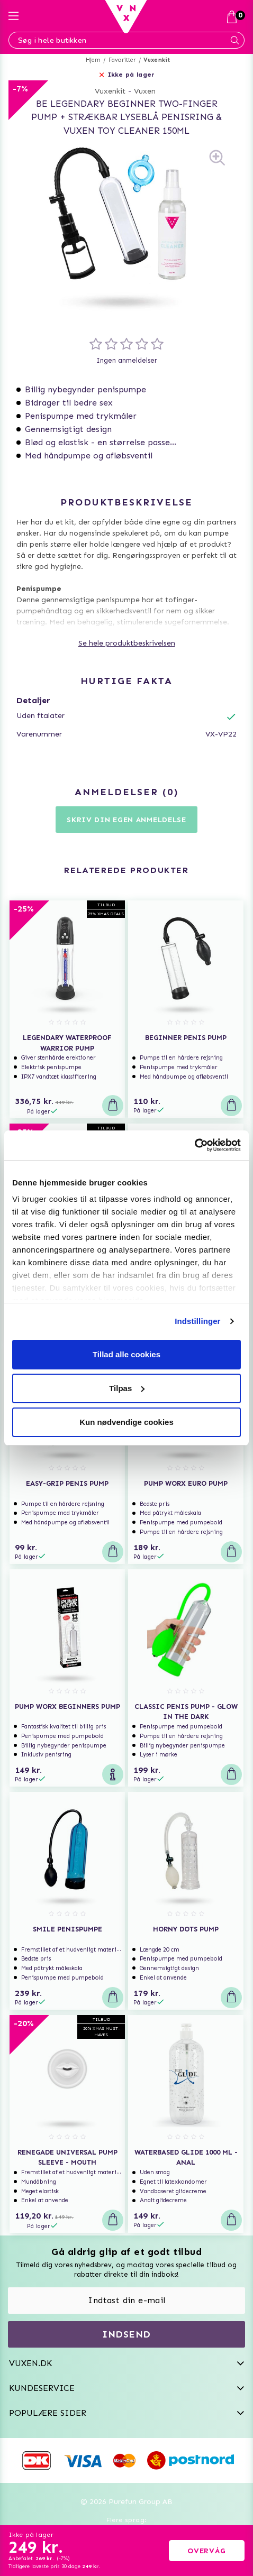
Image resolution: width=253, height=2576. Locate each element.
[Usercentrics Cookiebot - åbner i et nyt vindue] (194, 1145)
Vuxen (145, 91)
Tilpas (126, 1388)
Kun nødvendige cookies (126, 1422)
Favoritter (122, 60)
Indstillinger (197, 1321)
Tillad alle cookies (126, 1354)
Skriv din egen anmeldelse (126, 819)
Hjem (93, 60)
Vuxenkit (156, 60)
